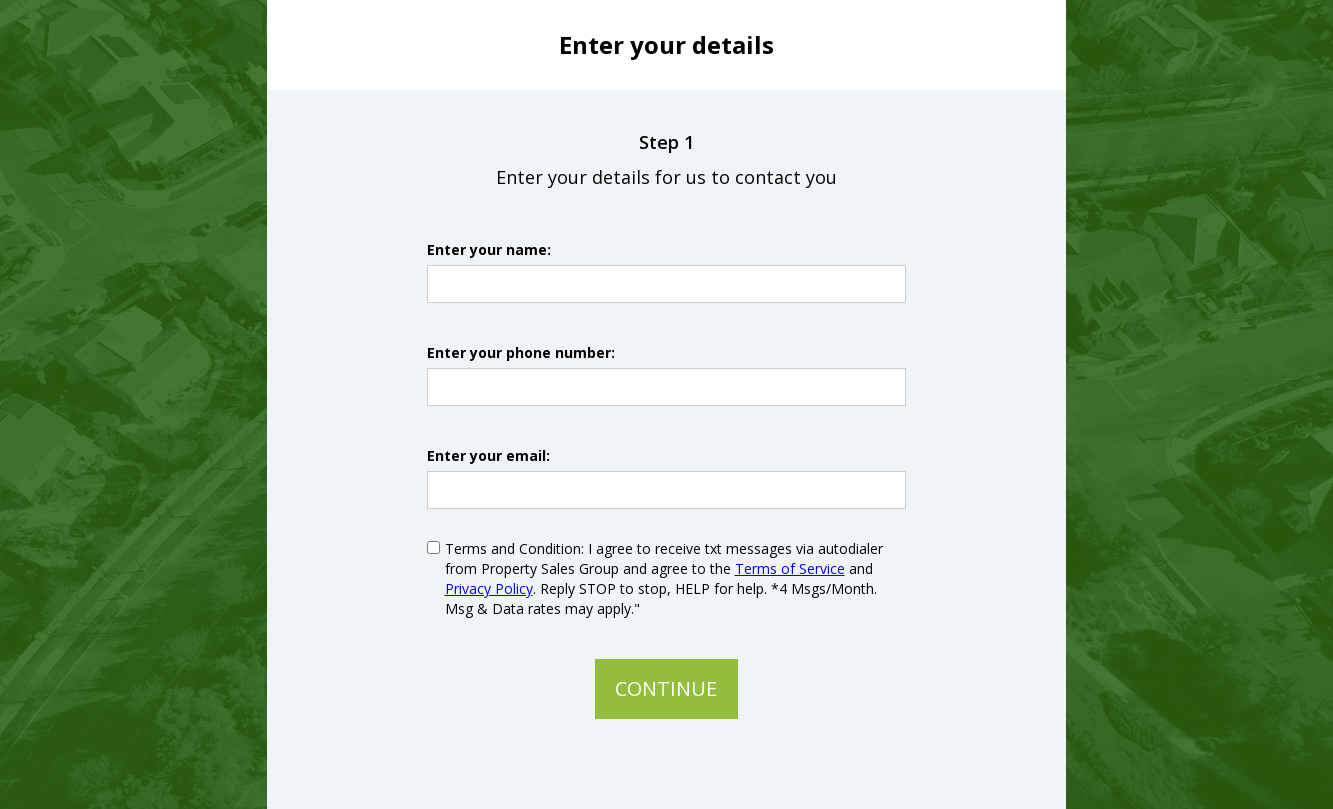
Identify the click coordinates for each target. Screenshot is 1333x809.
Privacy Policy (489, 588)
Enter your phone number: (521, 352)
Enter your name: (489, 249)
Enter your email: (488, 455)
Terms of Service (790, 568)
